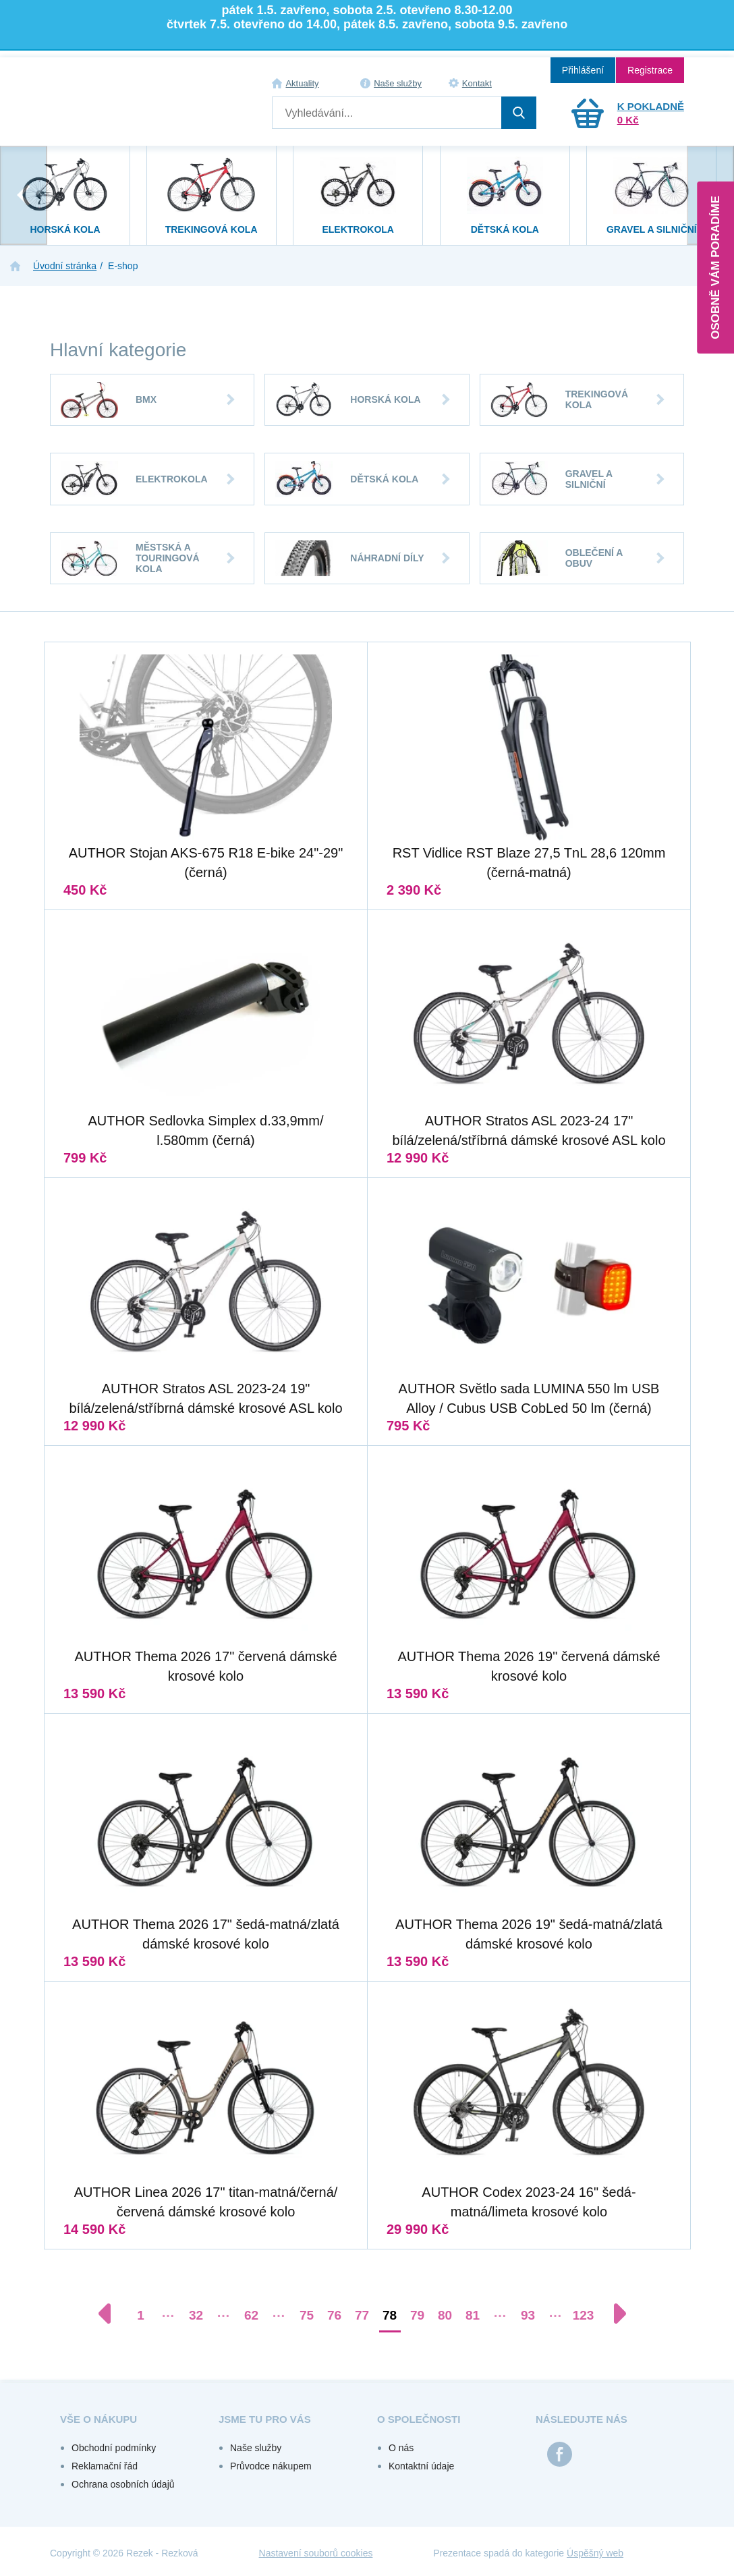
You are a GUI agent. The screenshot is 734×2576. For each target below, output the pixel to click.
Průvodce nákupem (271, 2466)
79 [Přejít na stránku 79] (417, 2315)
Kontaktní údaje (421, 2466)
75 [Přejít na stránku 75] (307, 2315)
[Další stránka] (613, 2313)
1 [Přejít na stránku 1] (140, 2315)
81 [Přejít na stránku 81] (472, 2315)
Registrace (650, 70)
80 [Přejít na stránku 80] (445, 2315)
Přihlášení (583, 70)
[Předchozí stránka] (111, 2313)
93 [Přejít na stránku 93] (528, 2315)
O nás (401, 2447)
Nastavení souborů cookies (316, 2553)
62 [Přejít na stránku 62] (251, 2315)
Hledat (518, 112)
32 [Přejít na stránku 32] (196, 2315)
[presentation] (23, 195)
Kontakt (477, 83)
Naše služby (398, 83)
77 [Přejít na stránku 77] (362, 2315)
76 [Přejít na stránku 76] (334, 2315)
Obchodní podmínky (114, 2447)
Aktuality (301, 83)
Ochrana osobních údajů (123, 2484)
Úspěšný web (595, 2553)
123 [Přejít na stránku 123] (583, 2315)
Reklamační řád (105, 2466)
